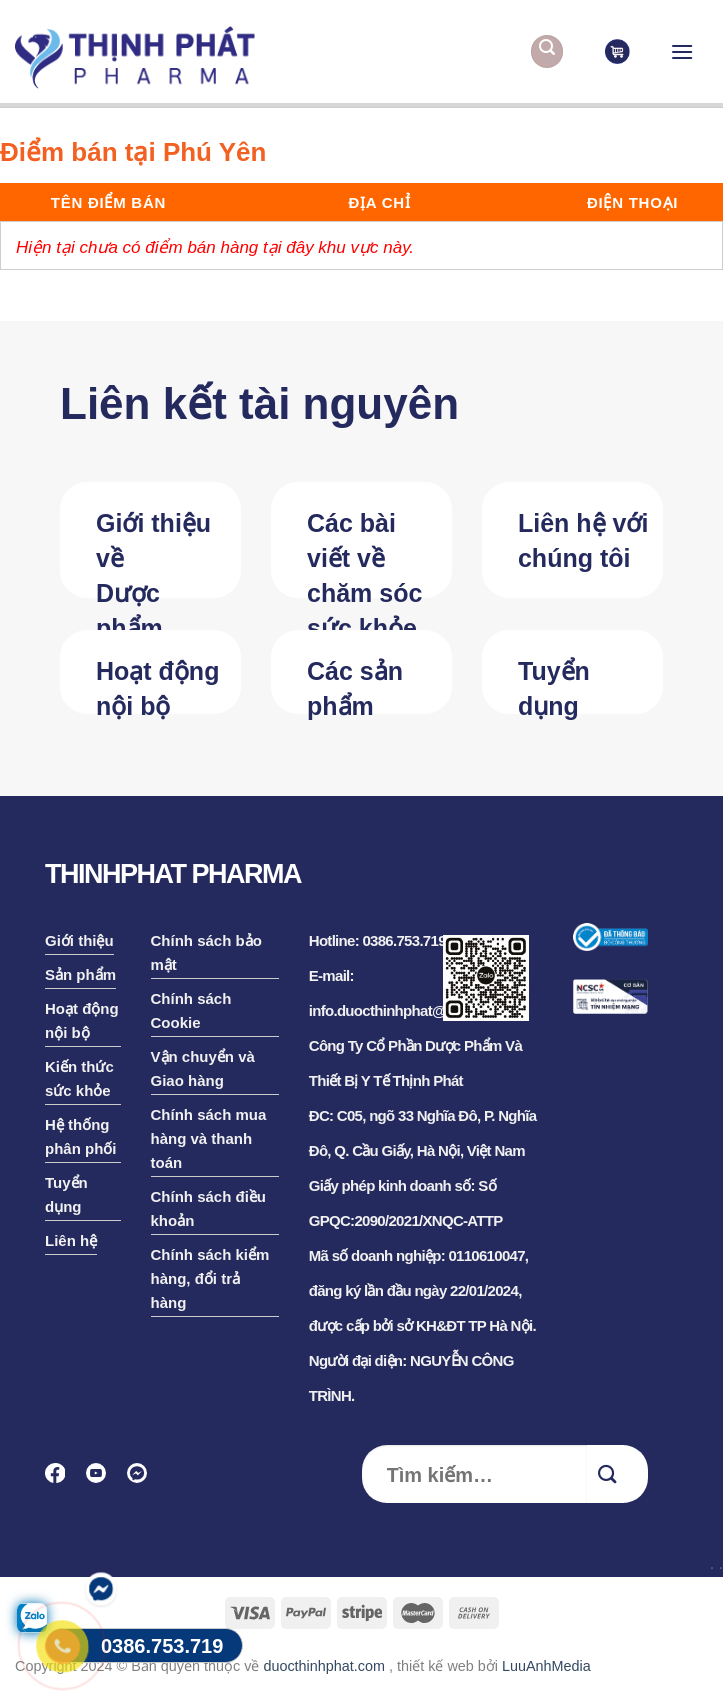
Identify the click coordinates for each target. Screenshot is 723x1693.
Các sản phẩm (355, 685)
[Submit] (617, 1474)
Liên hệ (71, 1240)
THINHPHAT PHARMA (173, 874)
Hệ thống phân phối (81, 1136)
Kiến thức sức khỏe (79, 1078)
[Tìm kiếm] (547, 51)
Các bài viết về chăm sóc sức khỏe (364, 553)
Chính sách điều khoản (209, 1208)
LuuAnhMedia (546, 1666)
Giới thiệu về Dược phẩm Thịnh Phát (160, 553)
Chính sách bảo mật (206, 952)
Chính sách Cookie (191, 1010)
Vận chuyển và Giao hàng (203, 1068)
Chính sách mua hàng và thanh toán (209, 1138)
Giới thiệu (79, 940)
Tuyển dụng (554, 685)
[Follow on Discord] (143, 1479)
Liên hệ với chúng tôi (583, 540)
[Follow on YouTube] (102, 1479)
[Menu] (682, 51)
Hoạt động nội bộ (157, 685)
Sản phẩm (80, 974)
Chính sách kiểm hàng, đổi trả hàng (210, 1278)
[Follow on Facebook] (61, 1479)
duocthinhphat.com (324, 1666)
